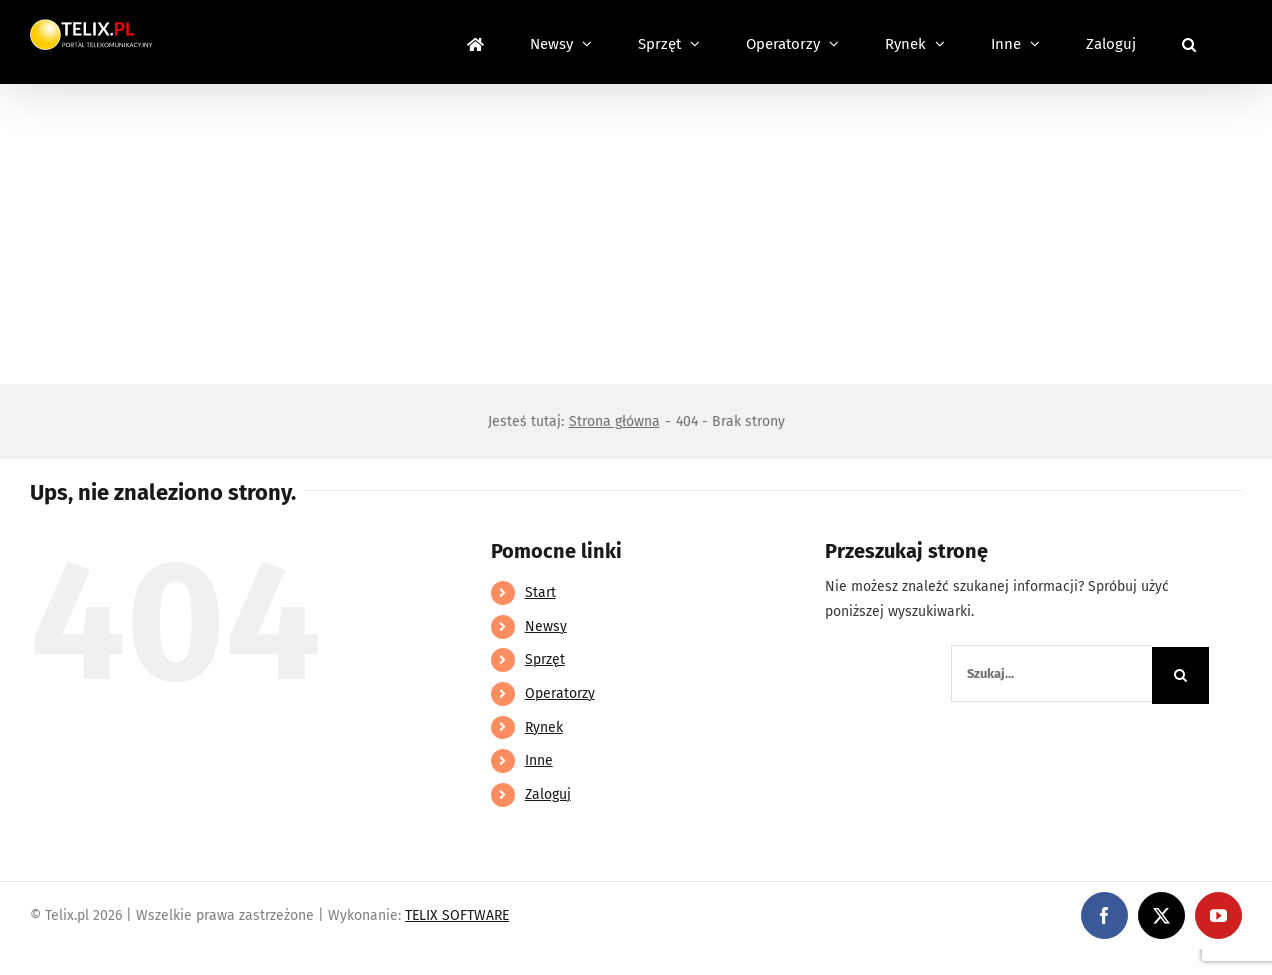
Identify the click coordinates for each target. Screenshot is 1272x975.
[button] (1189, 42)
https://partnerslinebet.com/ (371, 961)
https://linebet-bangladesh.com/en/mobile (137, 961)
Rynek (544, 727)
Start (540, 592)
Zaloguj (548, 794)
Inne (539, 760)
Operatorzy (560, 693)
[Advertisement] (636, 234)
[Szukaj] (1180, 675)
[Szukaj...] (1051, 673)
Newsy (546, 626)
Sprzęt (545, 659)
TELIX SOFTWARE (457, 915)
